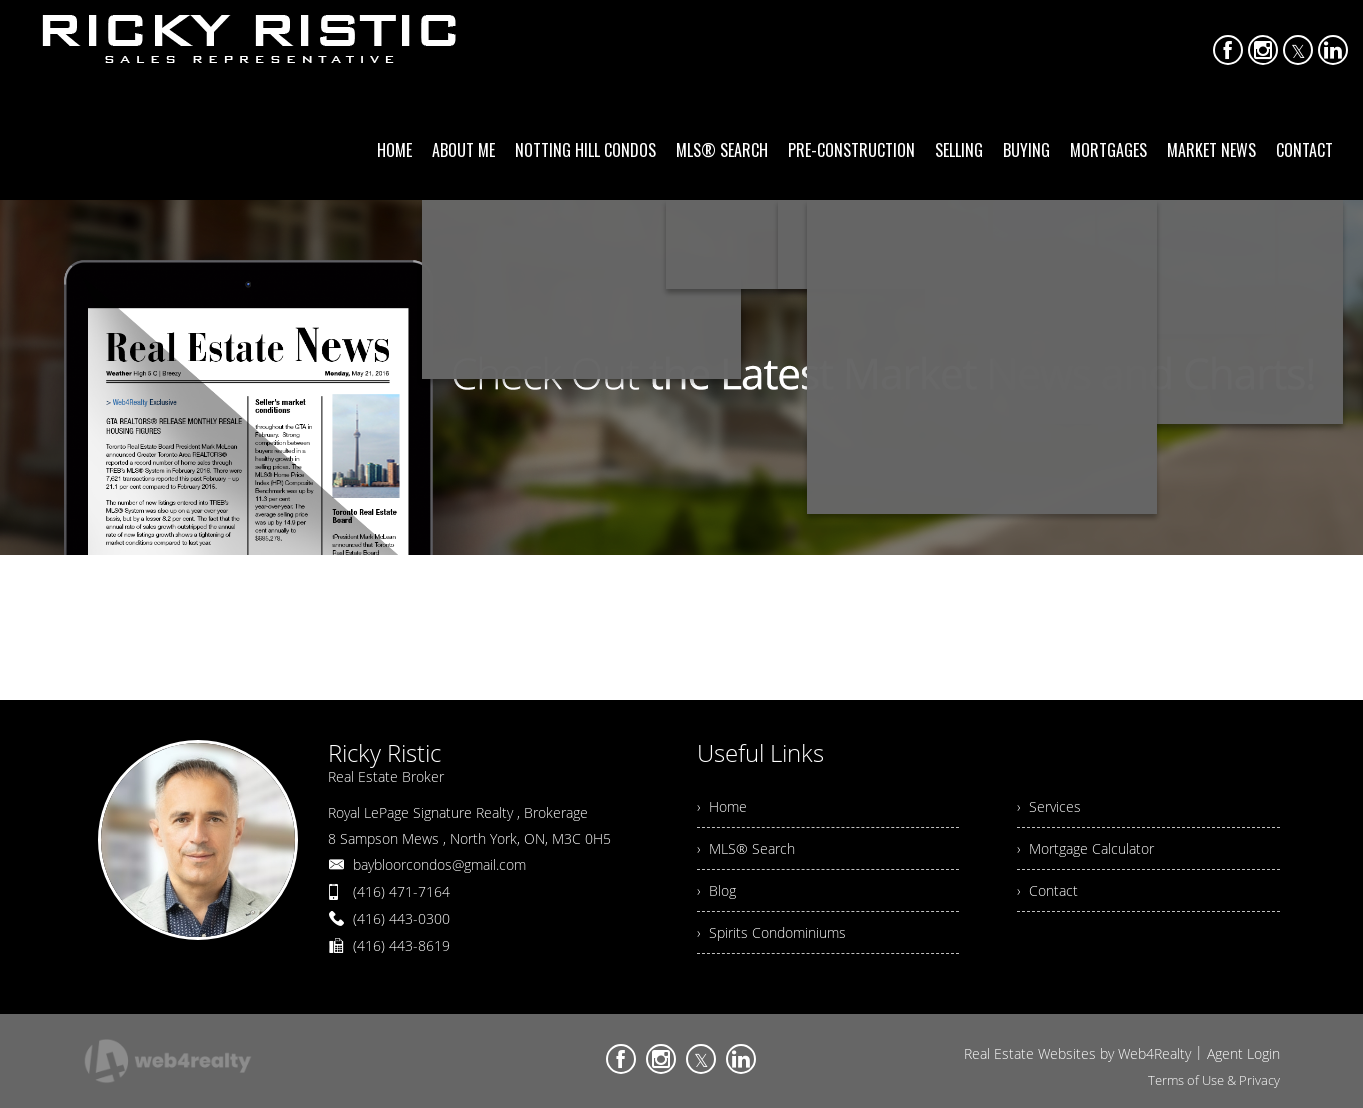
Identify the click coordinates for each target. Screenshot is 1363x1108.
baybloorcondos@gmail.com (439, 864)
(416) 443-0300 (401, 918)
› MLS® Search (746, 848)
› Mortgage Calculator (1085, 848)
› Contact (1047, 890)
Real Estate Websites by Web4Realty (1077, 1053)
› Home (722, 806)
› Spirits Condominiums (771, 932)
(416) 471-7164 (401, 891)
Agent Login (1243, 1053)
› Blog (716, 890)
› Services (1049, 806)
